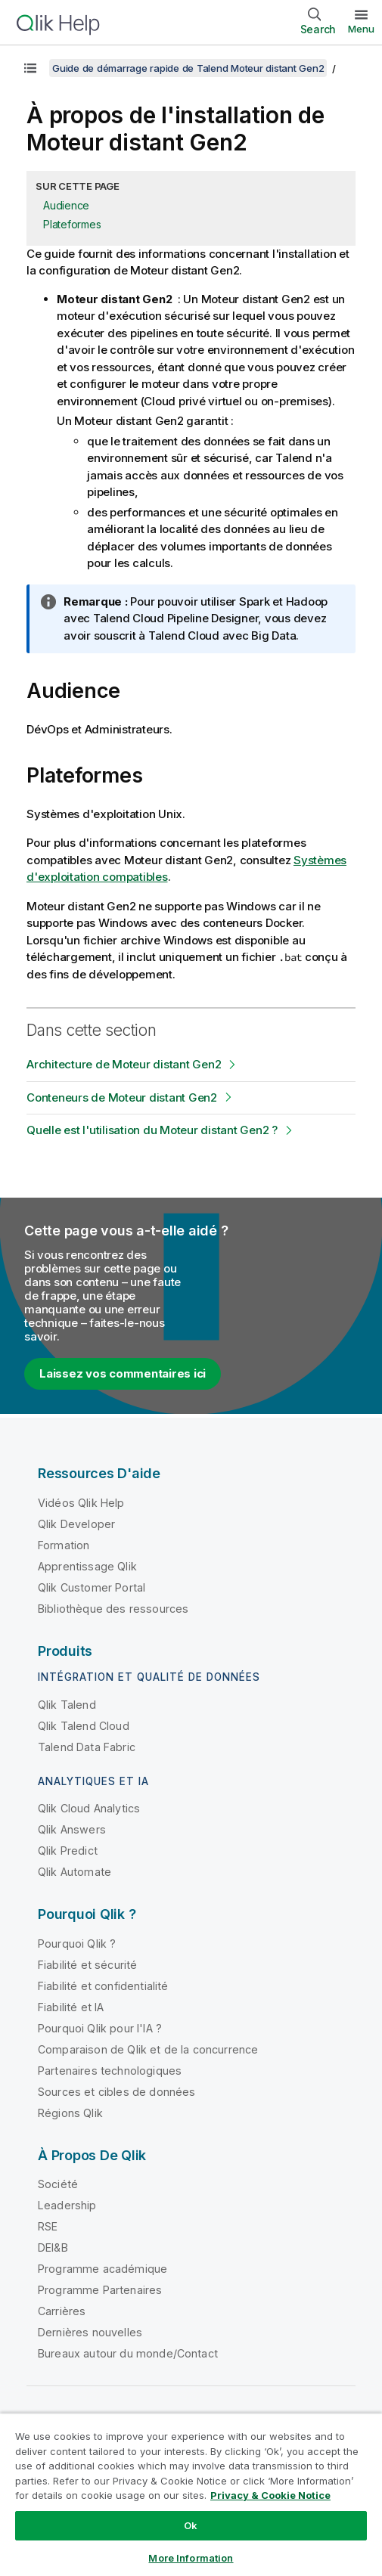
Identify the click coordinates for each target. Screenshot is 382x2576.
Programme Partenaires (100, 2289)
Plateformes (72, 224)
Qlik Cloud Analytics (89, 1808)
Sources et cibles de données (116, 2091)
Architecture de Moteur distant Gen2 (123, 1064)
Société (58, 2184)
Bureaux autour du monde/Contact (128, 2353)
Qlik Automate (74, 1871)
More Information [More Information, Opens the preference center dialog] (190, 2558)
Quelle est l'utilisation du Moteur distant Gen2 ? (152, 1130)
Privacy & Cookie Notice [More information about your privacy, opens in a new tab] (270, 2495)
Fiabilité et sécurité (87, 1964)
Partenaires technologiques (110, 2070)
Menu (361, 29)
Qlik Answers (72, 1829)
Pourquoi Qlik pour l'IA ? (100, 2028)
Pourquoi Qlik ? (77, 1943)
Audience (66, 205)
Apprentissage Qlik (87, 1566)
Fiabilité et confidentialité (103, 1985)
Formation (63, 1545)
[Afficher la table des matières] (30, 68)
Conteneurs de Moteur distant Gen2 (121, 1097)
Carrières (61, 2311)
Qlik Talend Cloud (83, 1725)
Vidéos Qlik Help (81, 1502)
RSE (47, 2226)
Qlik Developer (76, 1523)
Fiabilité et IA (71, 2007)
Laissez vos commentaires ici (122, 1373)
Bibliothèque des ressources (113, 1608)
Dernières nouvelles (90, 2332)
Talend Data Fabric (86, 1747)
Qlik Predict (68, 1850)
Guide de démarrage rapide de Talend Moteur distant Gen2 (188, 68)
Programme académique (102, 2268)
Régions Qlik (70, 2112)
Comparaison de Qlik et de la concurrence (148, 2049)
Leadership (67, 2205)
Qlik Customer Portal (91, 1587)
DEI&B (53, 2247)
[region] (191, 2494)
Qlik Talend (67, 1704)
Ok (190, 2525)
